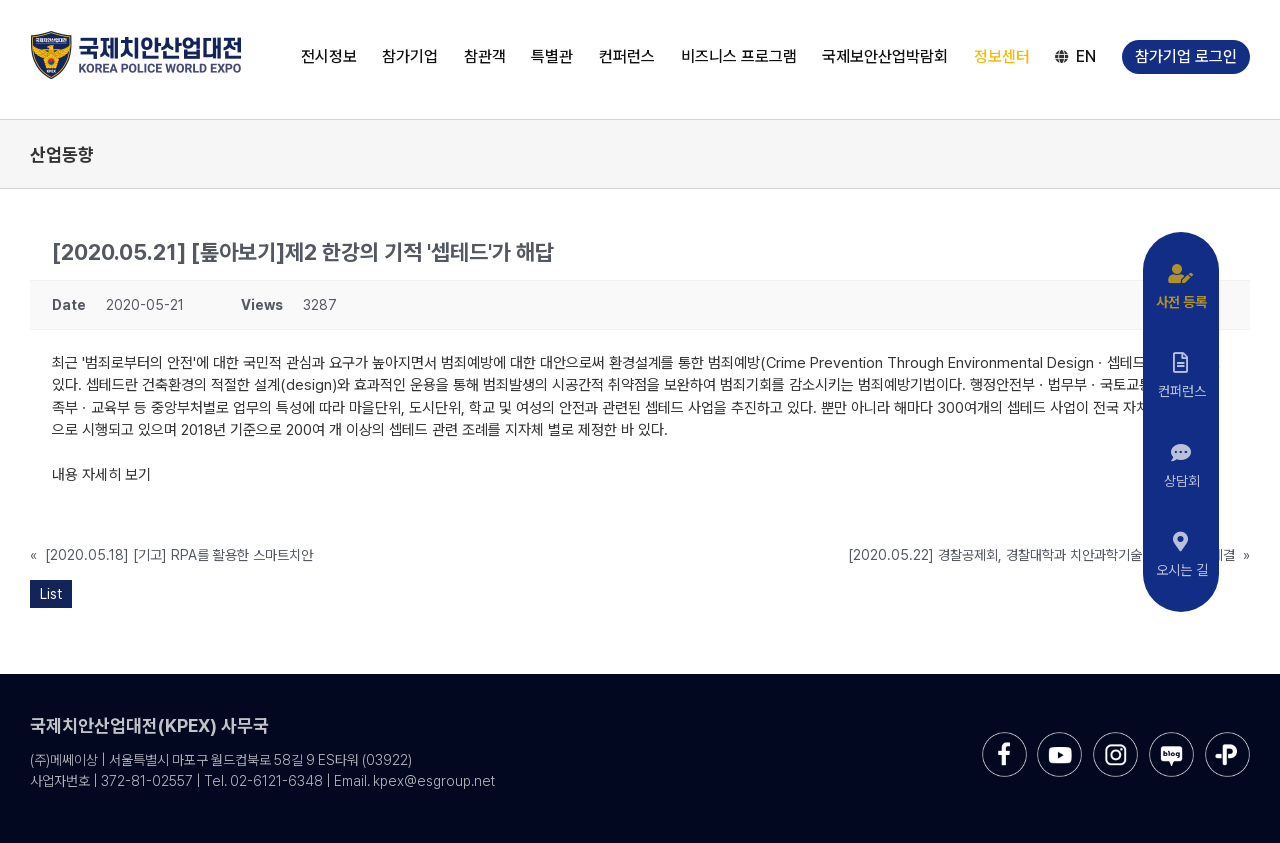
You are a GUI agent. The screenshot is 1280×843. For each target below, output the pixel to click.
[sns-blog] (1171, 739)
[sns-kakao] (1227, 739)
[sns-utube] (1059, 739)
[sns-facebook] (1004, 739)
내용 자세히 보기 (101, 475)
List (51, 594)
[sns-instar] (1115, 739)
